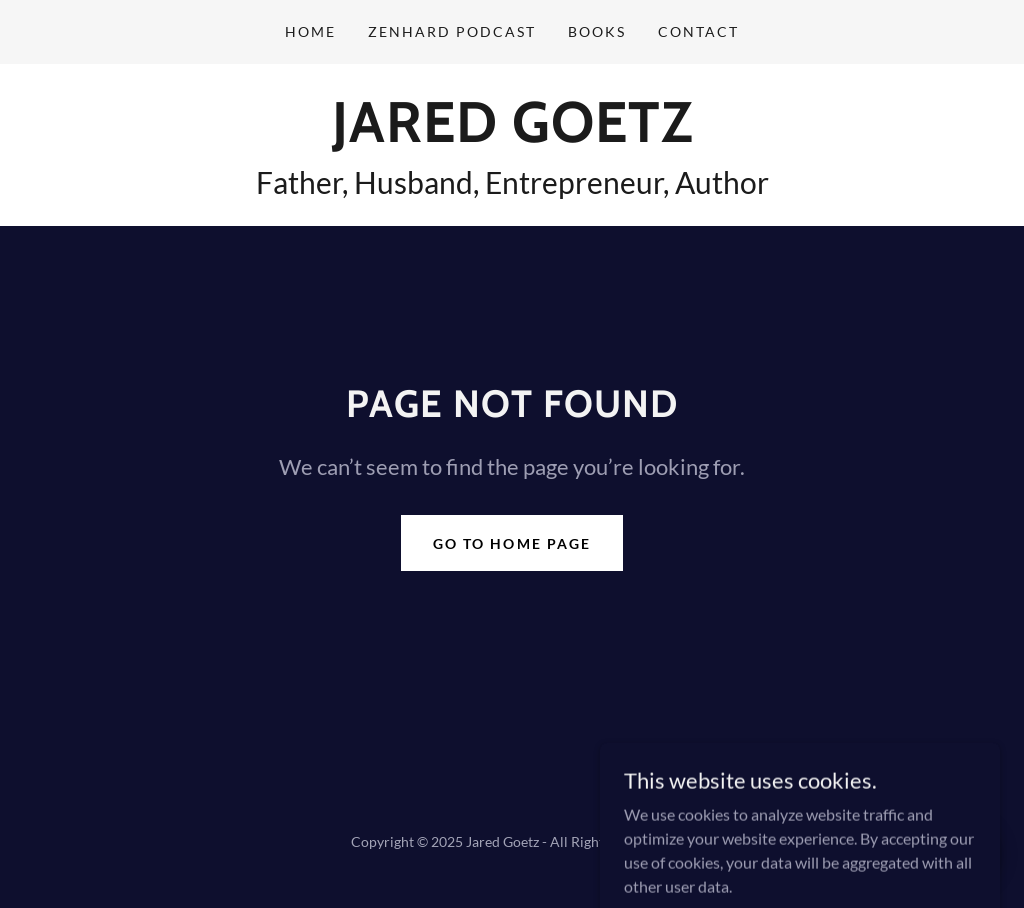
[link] (512, 135)
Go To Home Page (511, 543)
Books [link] (597, 31)
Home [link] (310, 31)
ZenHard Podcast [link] (452, 31)
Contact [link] (698, 31)
